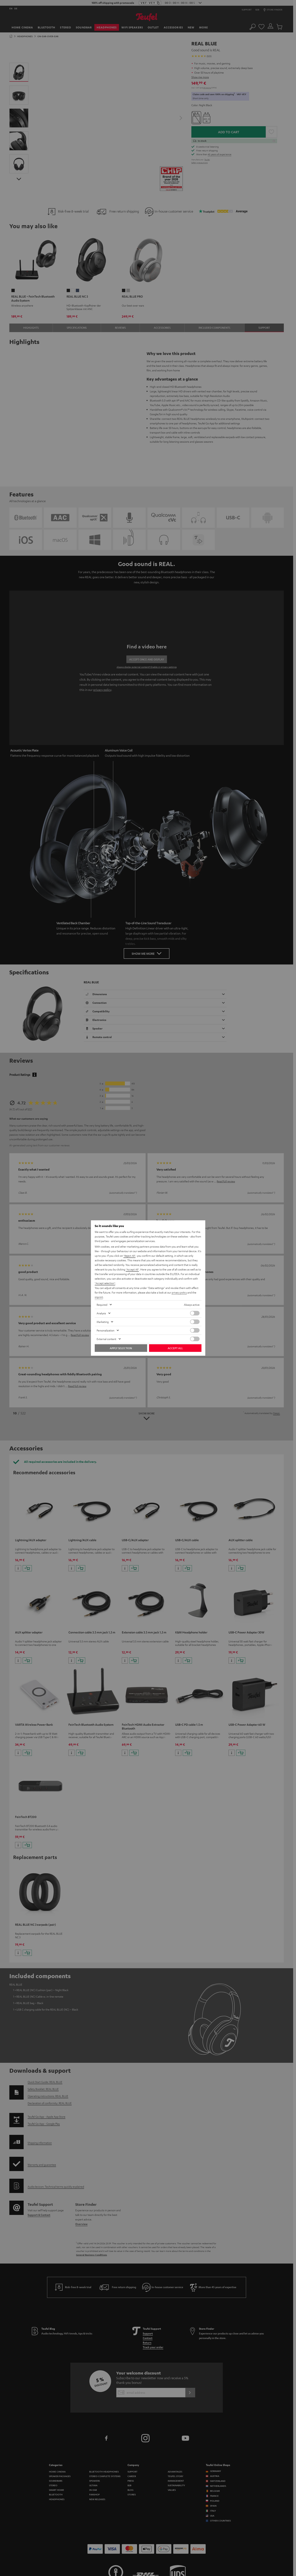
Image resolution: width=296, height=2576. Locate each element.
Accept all (175, 1348)
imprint (99, 1297)
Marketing (103, 1321)
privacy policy (180, 1292)
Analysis (101, 1313)
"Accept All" (133, 1269)
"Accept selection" (105, 1283)
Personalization (105, 1330)
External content (106, 1339)
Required (102, 1304)
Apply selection (121, 1348)
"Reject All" (130, 1255)
